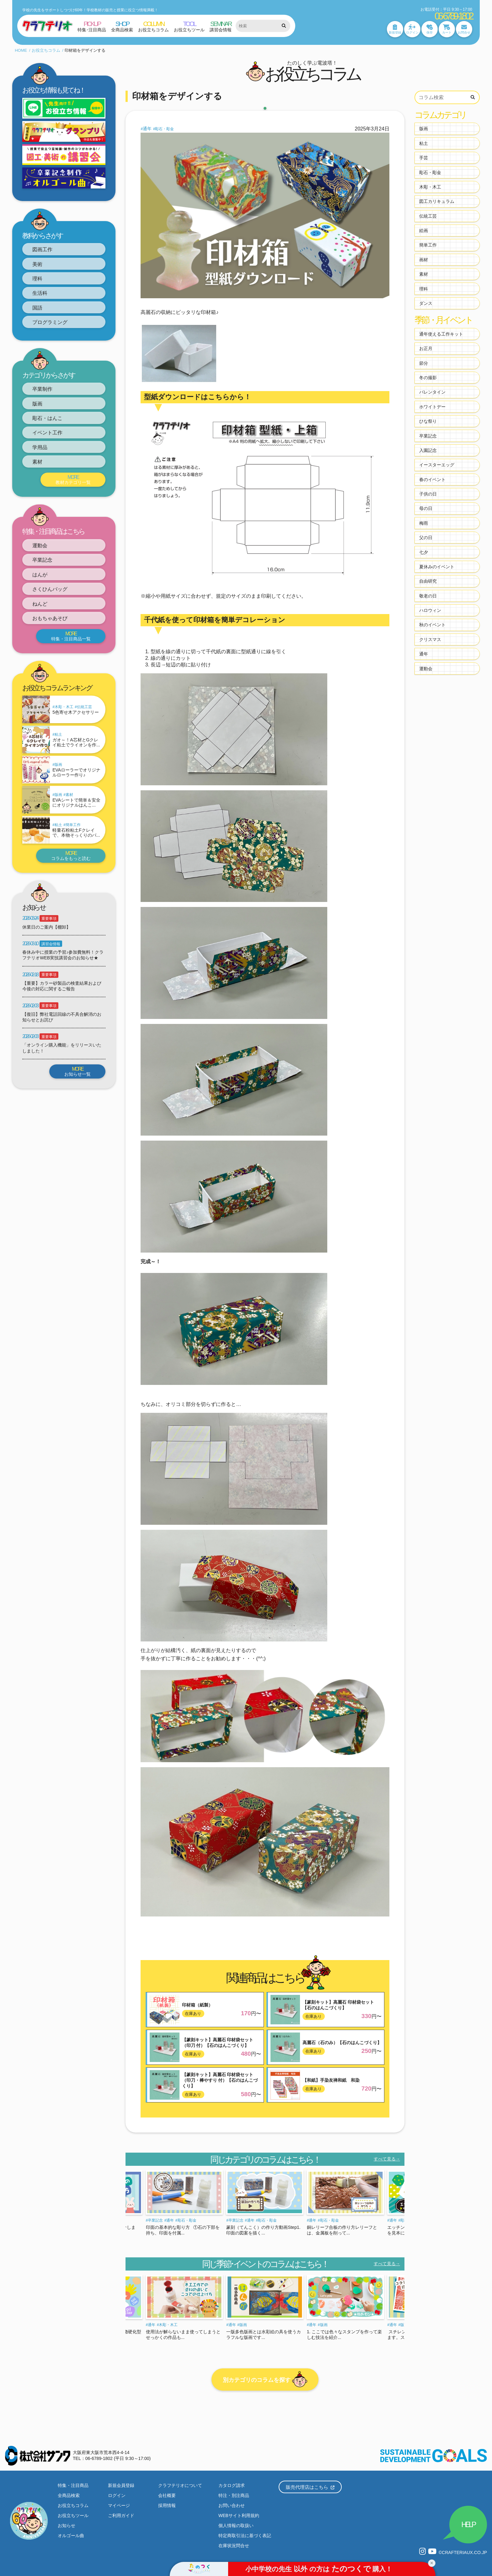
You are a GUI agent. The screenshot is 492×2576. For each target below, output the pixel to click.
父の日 (425, 537)
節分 (423, 363)
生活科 (39, 293)
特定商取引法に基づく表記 (244, 2535)
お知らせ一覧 (77, 1071)
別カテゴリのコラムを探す (265, 2379)
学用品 (39, 447)
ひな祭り (428, 421)
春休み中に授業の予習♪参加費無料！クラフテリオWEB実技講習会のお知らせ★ (63, 955)
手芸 (423, 157)
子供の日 (428, 493)
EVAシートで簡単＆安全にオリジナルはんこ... (76, 803)
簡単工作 (73, 825)
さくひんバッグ (49, 589)
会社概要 (167, 2495)
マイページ (119, 2505)
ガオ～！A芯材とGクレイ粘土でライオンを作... (76, 742)
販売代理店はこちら (310, 2487)
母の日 (425, 508)
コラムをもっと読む (71, 856)
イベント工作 (47, 432)
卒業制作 (42, 389)
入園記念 (428, 450)
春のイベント (432, 479)
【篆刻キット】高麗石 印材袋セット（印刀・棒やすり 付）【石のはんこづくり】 (220, 2080)
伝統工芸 (84, 707)
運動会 (39, 545)
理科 (37, 278)
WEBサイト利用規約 (238, 2515)
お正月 (425, 348)
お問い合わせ (231, 2505)
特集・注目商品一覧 (71, 636)
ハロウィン (430, 610)
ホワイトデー (432, 406)
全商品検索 (69, 2495)
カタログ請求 (231, 2485)
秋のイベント (432, 624)
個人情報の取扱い (236, 2525)
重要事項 (48, 918)
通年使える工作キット (441, 334)
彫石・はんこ (47, 418)
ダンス (425, 303)
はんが (39, 574)
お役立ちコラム (46, 50)
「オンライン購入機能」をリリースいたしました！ (61, 1047)
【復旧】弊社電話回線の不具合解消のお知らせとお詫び (61, 1017)
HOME (21, 50)
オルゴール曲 (71, 2535)
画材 (423, 259)
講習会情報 (50, 944)
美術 (37, 264)
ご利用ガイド (121, 2515)
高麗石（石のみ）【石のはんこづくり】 (342, 2042)
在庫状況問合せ (233, 2545)
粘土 (58, 734)
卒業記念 (42, 560)
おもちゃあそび (49, 618)
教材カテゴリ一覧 (73, 479)
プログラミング (49, 322)
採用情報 (167, 2505)
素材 (37, 461)
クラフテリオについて (180, 2485)
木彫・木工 (64, 707)
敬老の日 (428, 595)
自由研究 (428, 581)
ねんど (39, 604)
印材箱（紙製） (197, 2004)
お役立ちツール (73, 2515)
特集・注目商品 (73, 2485)
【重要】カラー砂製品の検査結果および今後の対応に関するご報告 (61, 986)
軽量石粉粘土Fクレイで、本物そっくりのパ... (76, 833)
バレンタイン (432, 392)
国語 (37, 307)
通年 (147, 128)
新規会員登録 (121, 2485)
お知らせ (66, 2525)
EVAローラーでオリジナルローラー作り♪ (76, 772)
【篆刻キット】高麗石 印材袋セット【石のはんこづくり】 (338, 2005)
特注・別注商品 (233, 2495)
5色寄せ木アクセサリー (75, 712)
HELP (468, 2524)
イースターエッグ (436, 464)
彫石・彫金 (164, 129)
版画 (37, 403)
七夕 (423, 552)
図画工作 (42, 249)
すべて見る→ (387, 2158)
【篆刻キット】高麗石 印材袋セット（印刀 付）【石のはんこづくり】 (218, 2042)
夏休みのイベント (436, 566)
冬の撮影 (428, 377)
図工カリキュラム (436, 201)
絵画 (423, 230)
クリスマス (430, 639)
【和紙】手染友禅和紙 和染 (331, 2080)
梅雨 (423, 523)
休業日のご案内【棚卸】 (46, 927)
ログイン (117, 2495)
